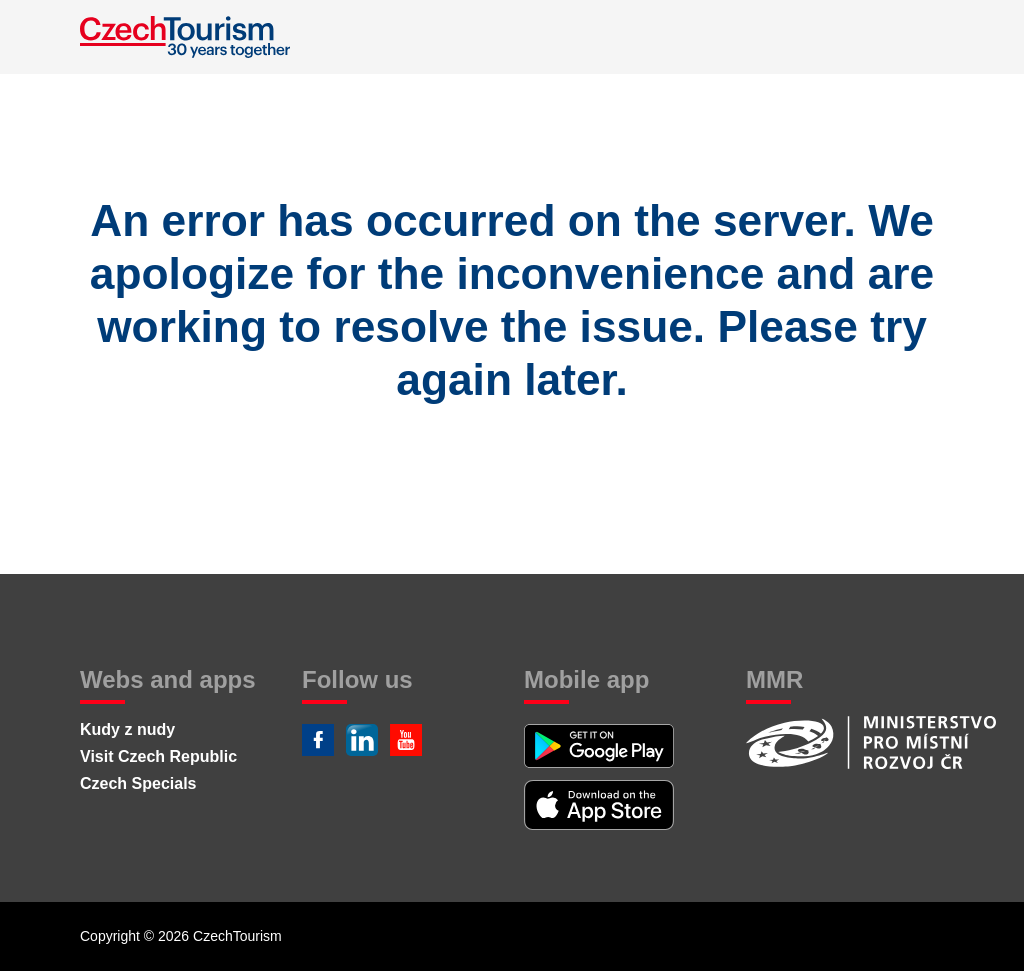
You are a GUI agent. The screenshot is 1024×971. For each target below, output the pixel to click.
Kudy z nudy (127, 729)
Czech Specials (138, 783)
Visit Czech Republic (158, 756)
